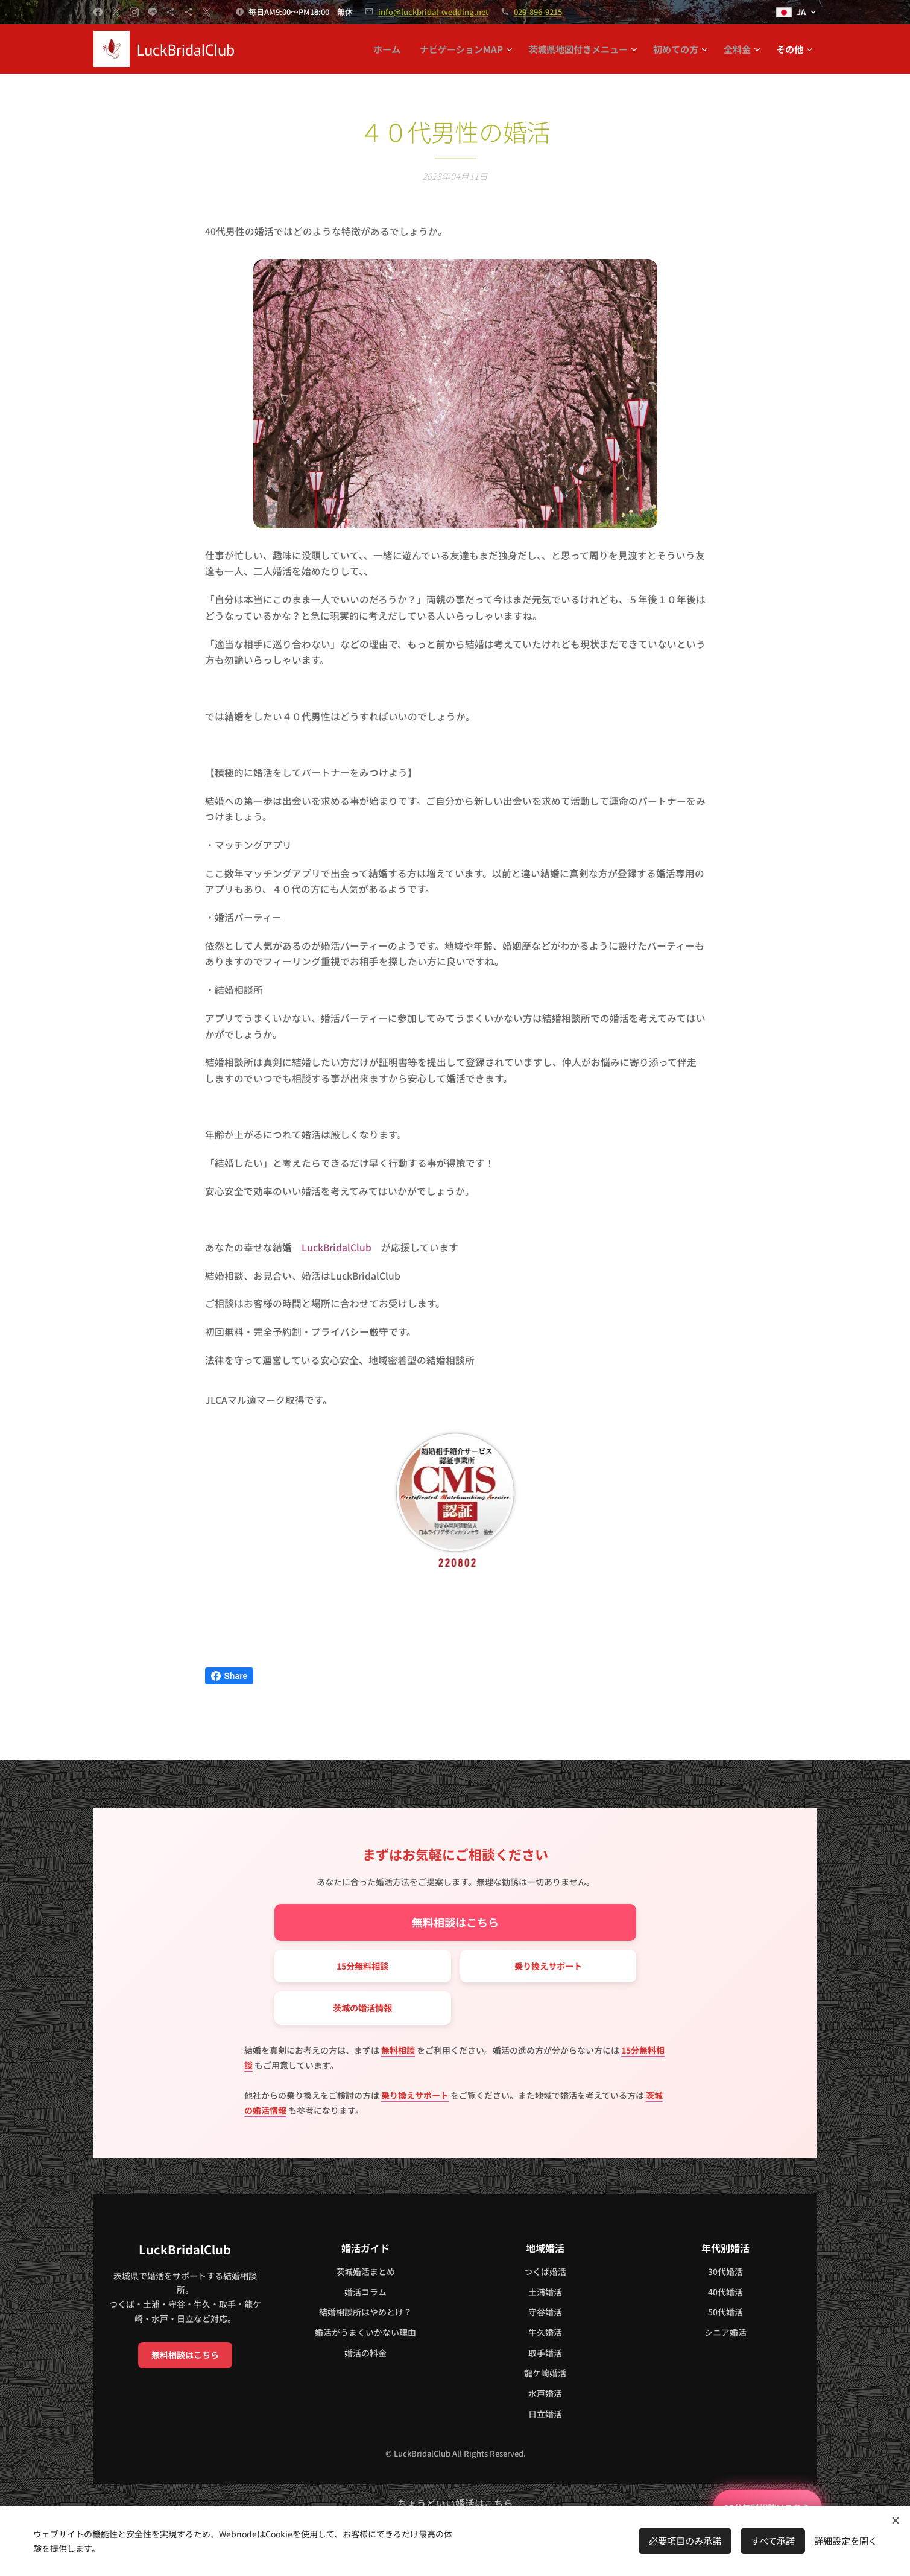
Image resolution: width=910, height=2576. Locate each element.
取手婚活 (545, 2352)
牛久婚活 (545, 2332)
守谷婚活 (545, 2312)
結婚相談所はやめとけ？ (364, 2312)
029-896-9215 (538, 11)
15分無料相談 (362, 1963)
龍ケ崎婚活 (545, 2373)
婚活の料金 (365, 2352)
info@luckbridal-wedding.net (433, 11)
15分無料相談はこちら (752, 2503)
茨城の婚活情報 (362, 2007)
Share (229, 1676)
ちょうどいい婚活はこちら (455, 2503)
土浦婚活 (545, 2291)
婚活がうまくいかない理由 (365, 2332)
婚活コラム (365, 2291)
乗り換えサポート (547, 1963)
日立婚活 (545, 2413)
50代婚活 (725, 2312)
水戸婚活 (545, 2393)
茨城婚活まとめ (364, 2271)
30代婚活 (725, 2271)
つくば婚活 (545, 2271)
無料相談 (398, 2049)
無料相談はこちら (455, 1919)
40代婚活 (725, 2291)
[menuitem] (390, 49)
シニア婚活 (725, 2332)
